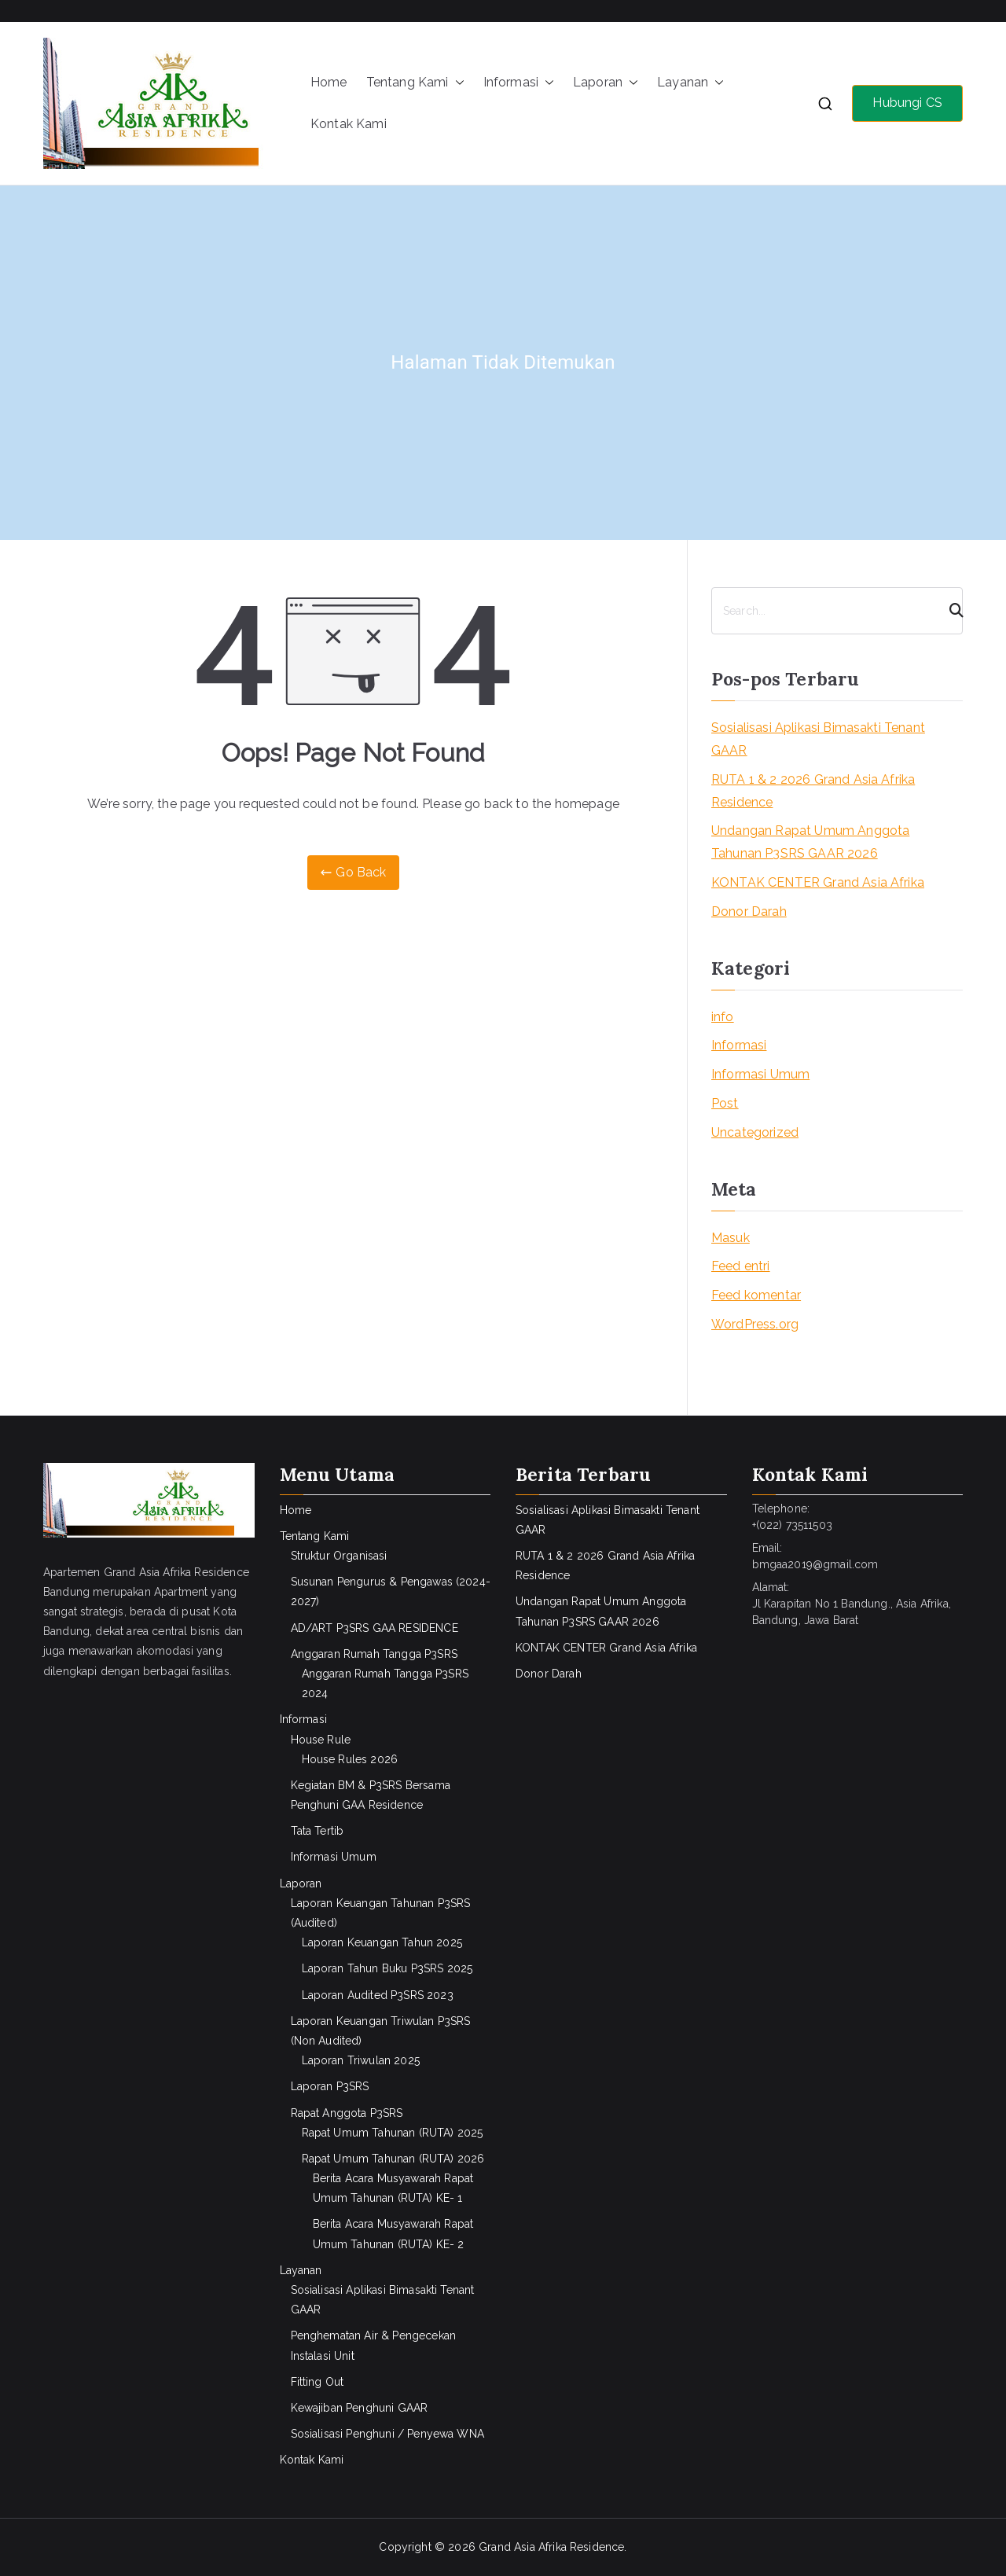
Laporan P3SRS (330, 2086)
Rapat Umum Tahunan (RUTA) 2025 (392, 2132)
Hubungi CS (907, 102)
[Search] (949, 610)
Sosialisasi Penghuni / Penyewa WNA (387, 2433)
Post (725, 1103)
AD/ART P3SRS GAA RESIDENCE (374, 1628)
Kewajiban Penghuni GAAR (359, 2407)
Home (328, 82)
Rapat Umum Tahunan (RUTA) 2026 (393, 2158)
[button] (456, 83)
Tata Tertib (317, 1831)
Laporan (605, 83)
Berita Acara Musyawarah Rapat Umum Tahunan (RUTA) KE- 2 (393, 2234)
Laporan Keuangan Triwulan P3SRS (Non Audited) (381, 2031)
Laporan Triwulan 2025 (361, 2060)
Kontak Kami (348, 123)
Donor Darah (749, 911)
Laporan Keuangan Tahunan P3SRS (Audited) (381, 1913)
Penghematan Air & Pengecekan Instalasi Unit (373, 2345)
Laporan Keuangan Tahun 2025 (382, 1942)
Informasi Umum (760, 1074)
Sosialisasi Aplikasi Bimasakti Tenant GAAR (818, 739)
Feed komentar (756, 1295)
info (722, 1016)
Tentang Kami (415, 83)
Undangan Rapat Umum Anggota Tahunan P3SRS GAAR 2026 (810, 842)
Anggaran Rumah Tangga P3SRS (374, 1654)
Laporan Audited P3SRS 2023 (377, 1995)
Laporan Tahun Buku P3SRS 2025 (387, 1968)
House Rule (321, 1739)
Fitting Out (317, 2382)
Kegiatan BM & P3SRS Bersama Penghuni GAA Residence (370, 1795)
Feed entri (740, 1266)
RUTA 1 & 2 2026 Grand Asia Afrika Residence (813, 791)
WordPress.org (755, 1324)
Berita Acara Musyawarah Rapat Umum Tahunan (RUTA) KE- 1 (393, 2188)
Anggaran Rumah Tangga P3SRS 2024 (385, 1683)
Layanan (690, 83)
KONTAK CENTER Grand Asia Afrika (817, 882)
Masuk (730, 1237)
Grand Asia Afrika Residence (551, 2547)
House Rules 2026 (350, 1759)
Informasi (518, 83)
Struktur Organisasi (339, 1555)
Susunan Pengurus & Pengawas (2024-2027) (390, 1591)
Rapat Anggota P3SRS (347, 2113)
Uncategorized (755, 1132)
